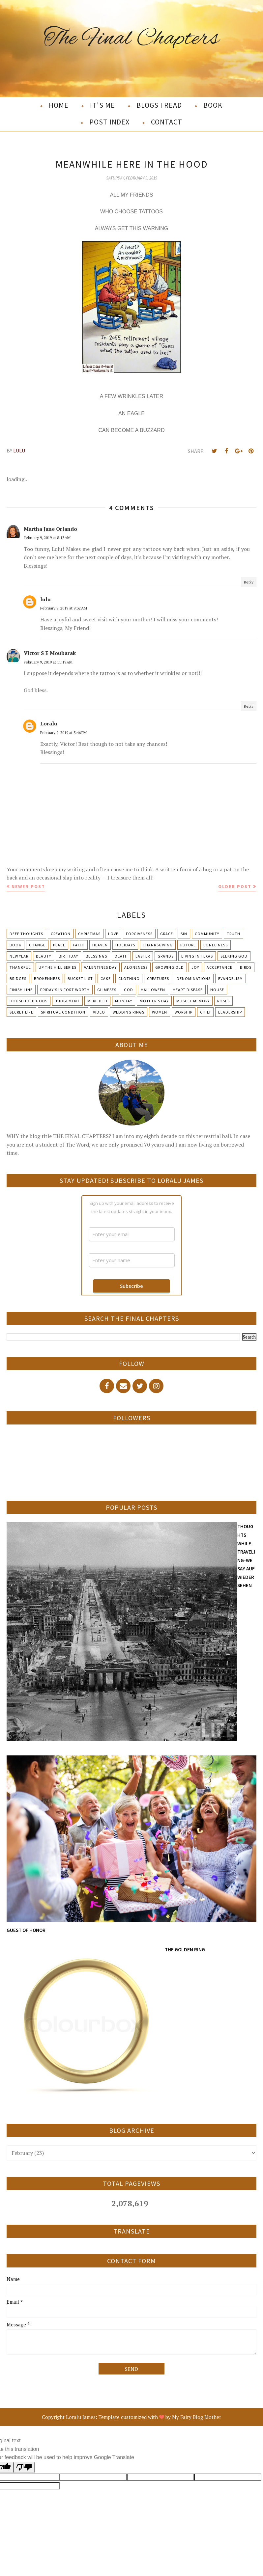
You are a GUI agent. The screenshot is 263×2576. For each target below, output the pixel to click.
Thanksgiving (158, 944)
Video (99, 1012)
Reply (248, 582)
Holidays (125, 944)
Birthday (68, 956)
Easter (142, 956)
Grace (166, 933)
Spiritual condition (63, 1012)
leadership (230, 1012)
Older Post (234, 886)
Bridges (18, 978)
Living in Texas (197, 956)
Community (207, 933)
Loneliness (215, 944)
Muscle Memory (193, 1000)
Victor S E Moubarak (50, 653)
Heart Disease (188, 989)
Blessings (96, 956)
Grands (166, 956)
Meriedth (97, 1000)
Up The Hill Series (57, 967)
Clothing (128, 978)
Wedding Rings (128, 1012)
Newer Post (28, 886)
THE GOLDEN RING (185, 1949)
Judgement (67, 1000)
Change (37, 944)
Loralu (48, 723)
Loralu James (81, 2417)
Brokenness (47, 978)
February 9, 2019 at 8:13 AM (47, 537)
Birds (245, 967)
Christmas (89, 933)
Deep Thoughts (26, 933)
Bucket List (80, 978)
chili (205, 1012)
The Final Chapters (131, 38)
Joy (195, 967)
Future (188, 944)
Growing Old (169, 967)
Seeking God (234, 956)
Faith (79, 944)
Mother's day (154, 1000)
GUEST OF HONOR (26, 1930)
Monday (123, 1000)
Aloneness (136, 967)
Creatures (158, 978)
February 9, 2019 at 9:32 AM (63, 608)
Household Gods (28, 1000)
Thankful (20, 967)
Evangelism (230, 978)
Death (121, 956)
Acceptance (219, 967)
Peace (59, 944)
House (217, 989)
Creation (61, 933)
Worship (183, 1012)
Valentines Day (100, 967)
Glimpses (106, 989)
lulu (45, 599)
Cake (106, 978)
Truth (233, 933)
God (128, 989)
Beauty (43, 956)
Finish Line (21, 989)
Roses (223, 1000)
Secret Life (21, 1012)
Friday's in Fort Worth (65, 989)
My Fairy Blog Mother (196, 2417)
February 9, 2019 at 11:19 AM (48, 662)
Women (159, 1012)
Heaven (100, 944)
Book (15, 944)
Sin (184, 933)
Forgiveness (139, 933)
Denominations (194, 978)
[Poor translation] (24, 2467)
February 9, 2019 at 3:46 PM (63, 732)
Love (113, 933)
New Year (19, 956)
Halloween (153, 989)
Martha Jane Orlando (50, 528)
